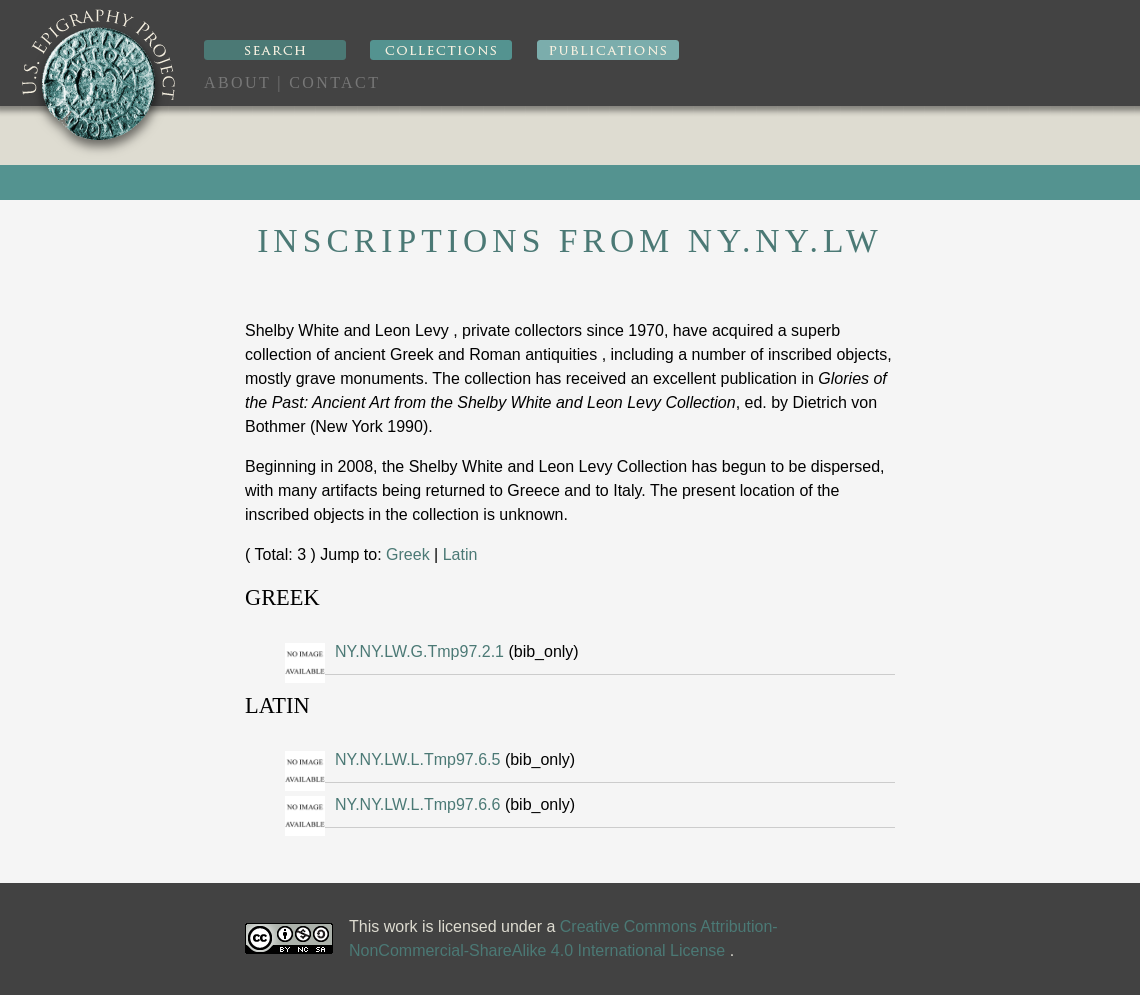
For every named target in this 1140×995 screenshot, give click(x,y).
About (237, 82)
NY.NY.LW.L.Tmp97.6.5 (420, 759)
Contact (334, 82)
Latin (460, 554)
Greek (408, 554)
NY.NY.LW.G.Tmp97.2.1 (421, 651)
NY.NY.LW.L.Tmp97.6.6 (420, 804)
